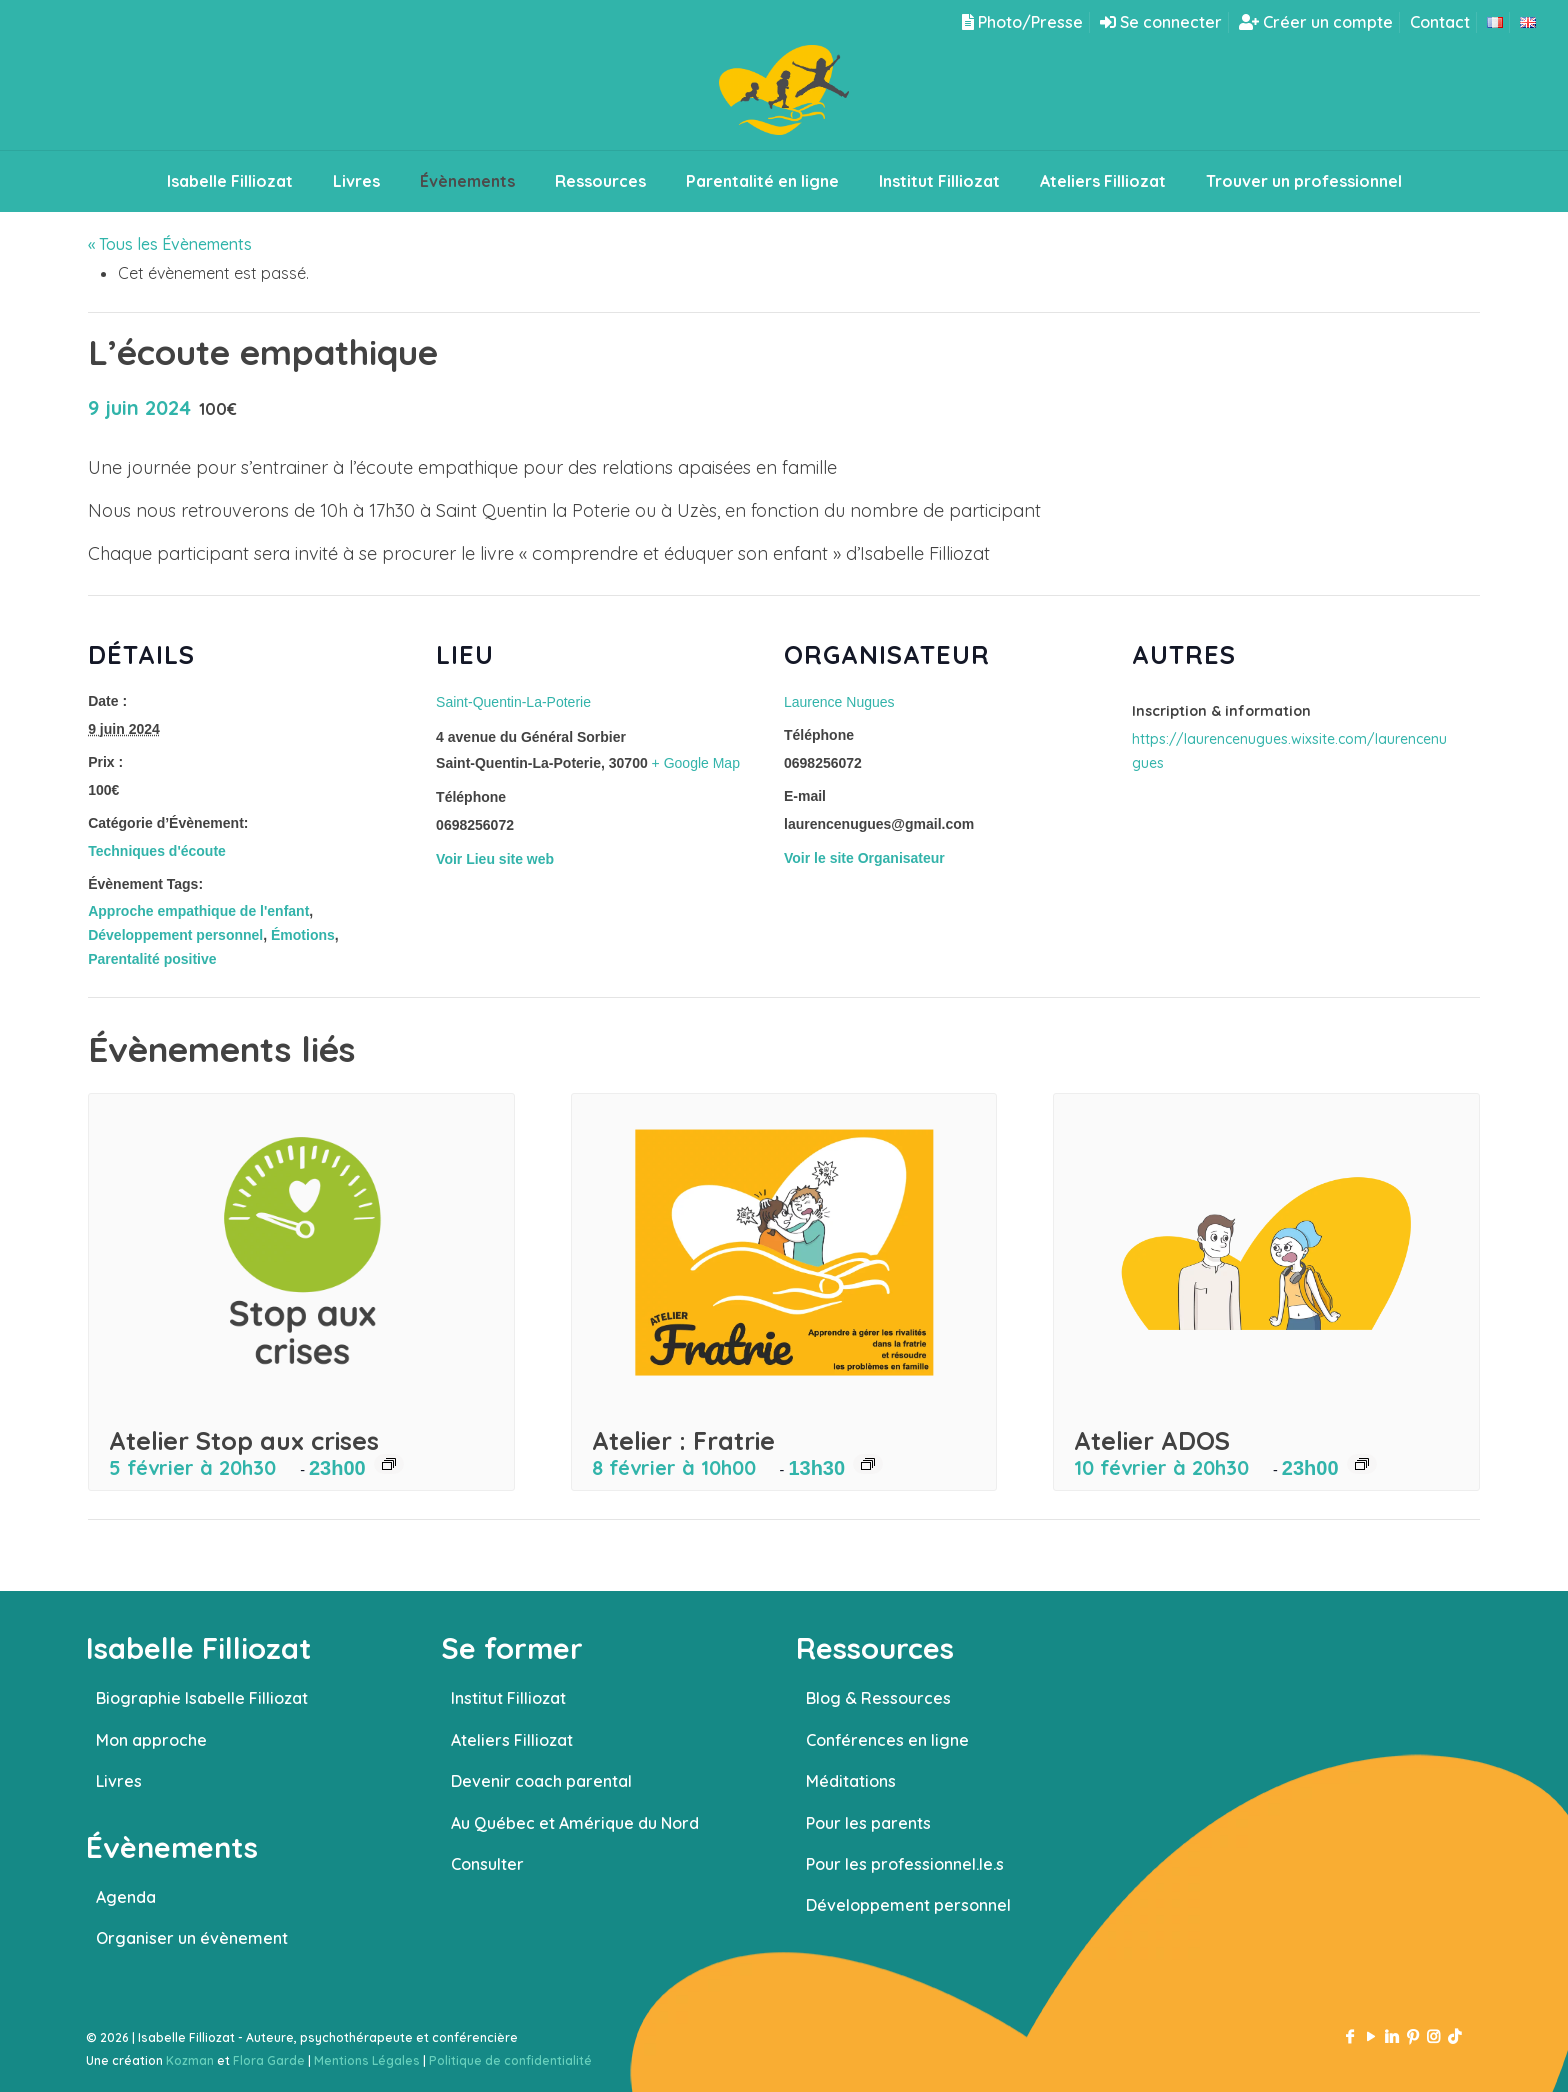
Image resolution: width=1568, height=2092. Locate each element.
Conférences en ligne (887, 1740)
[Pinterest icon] (1412, 2036)
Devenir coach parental (541, 1781)
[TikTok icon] (1454, 2036)
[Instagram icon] (1433, 2036)
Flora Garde (269, 2060)
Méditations (851, 1781)
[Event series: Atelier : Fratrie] (868, 1464)
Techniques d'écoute (157, 851)
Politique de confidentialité (510, 2060)
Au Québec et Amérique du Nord (575, 1823)
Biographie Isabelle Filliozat (202, 1698)
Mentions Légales (367, 2060)
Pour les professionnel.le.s (905, 1864)
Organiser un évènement (192, 1938)
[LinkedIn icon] (1391, 2036)
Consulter (487, 1864)
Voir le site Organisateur (864, 858)
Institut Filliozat (508, 1698)
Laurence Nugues (839, 702)
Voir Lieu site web (495, 859)
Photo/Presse (1022, 22)
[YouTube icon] (1370, 2036)
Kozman (190, 2060)
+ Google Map (696, 763)
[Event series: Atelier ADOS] (1362, 1464)
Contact (1440, 22)
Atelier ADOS (1152, 1440)
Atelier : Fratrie (683, 1440)
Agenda (126, 1897)
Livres (119, 1781)
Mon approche (151, 1740)
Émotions (303, 935)
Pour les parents (868, 1823)
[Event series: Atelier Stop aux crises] (389, 1464)
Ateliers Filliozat (512, 1740)
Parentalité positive (152, 959)
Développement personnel (175, 935)
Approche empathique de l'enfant (198, 911)
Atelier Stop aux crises (244, 1440)
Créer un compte (1316, 22)
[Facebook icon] (1349, 2036)
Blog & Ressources (878, 1698)
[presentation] (301, 1253)
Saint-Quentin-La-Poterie (513, 702)
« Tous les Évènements (170, 244)
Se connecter (1161, 22)
